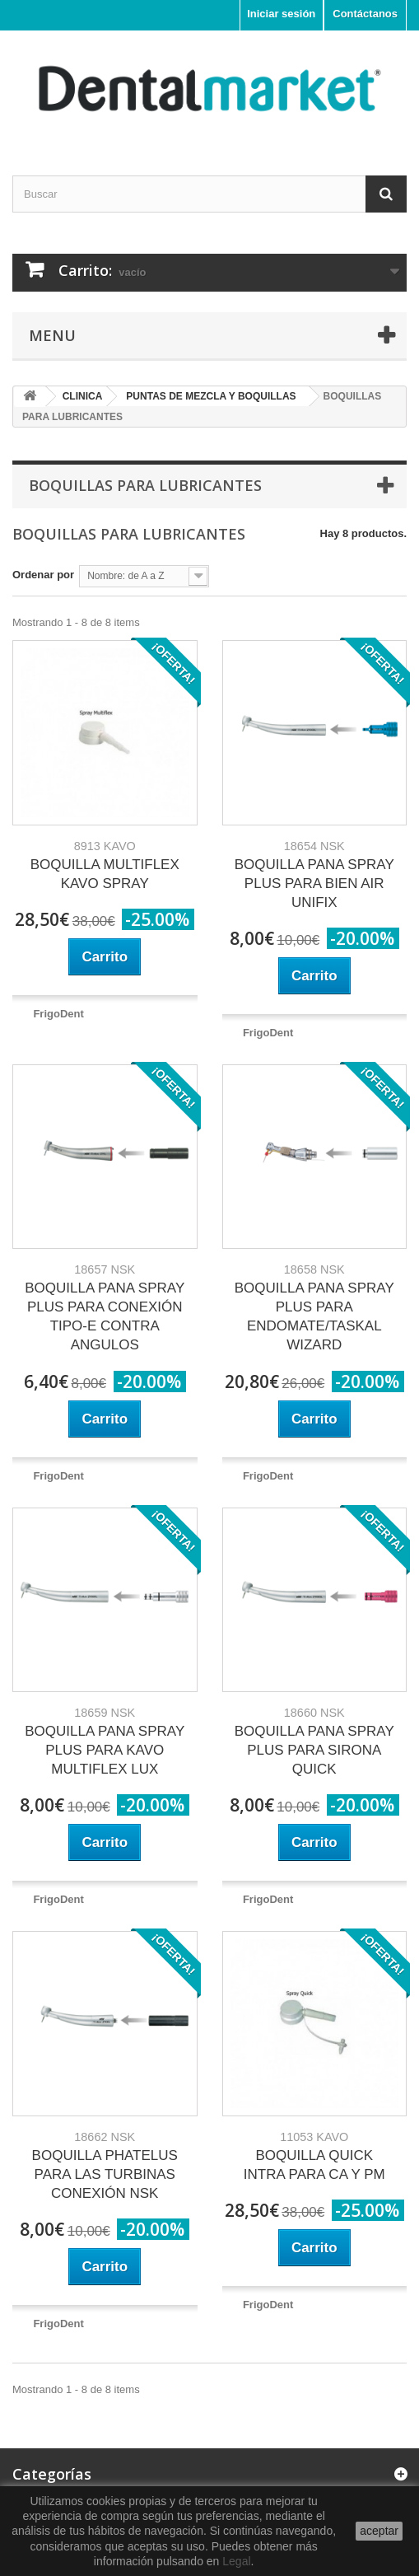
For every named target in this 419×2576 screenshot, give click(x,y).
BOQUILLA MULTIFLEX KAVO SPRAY (104, 865)
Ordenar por (43, 574)
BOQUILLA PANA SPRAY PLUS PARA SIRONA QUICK (314, 1741)
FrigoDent (58, 1013)
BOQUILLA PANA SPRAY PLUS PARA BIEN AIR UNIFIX (314, 874)
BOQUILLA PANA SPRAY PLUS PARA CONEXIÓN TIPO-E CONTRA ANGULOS (104, 1308)
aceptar (379, 2530)
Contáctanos (365, 13)
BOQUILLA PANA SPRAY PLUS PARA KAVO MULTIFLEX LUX (104, 1741)
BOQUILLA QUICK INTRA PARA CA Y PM (314, 2156)
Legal (236, 2561)
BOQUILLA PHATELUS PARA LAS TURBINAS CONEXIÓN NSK (105, 2165)
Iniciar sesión (281, 13)
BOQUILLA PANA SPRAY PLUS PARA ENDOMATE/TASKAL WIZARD (314, 1308)
